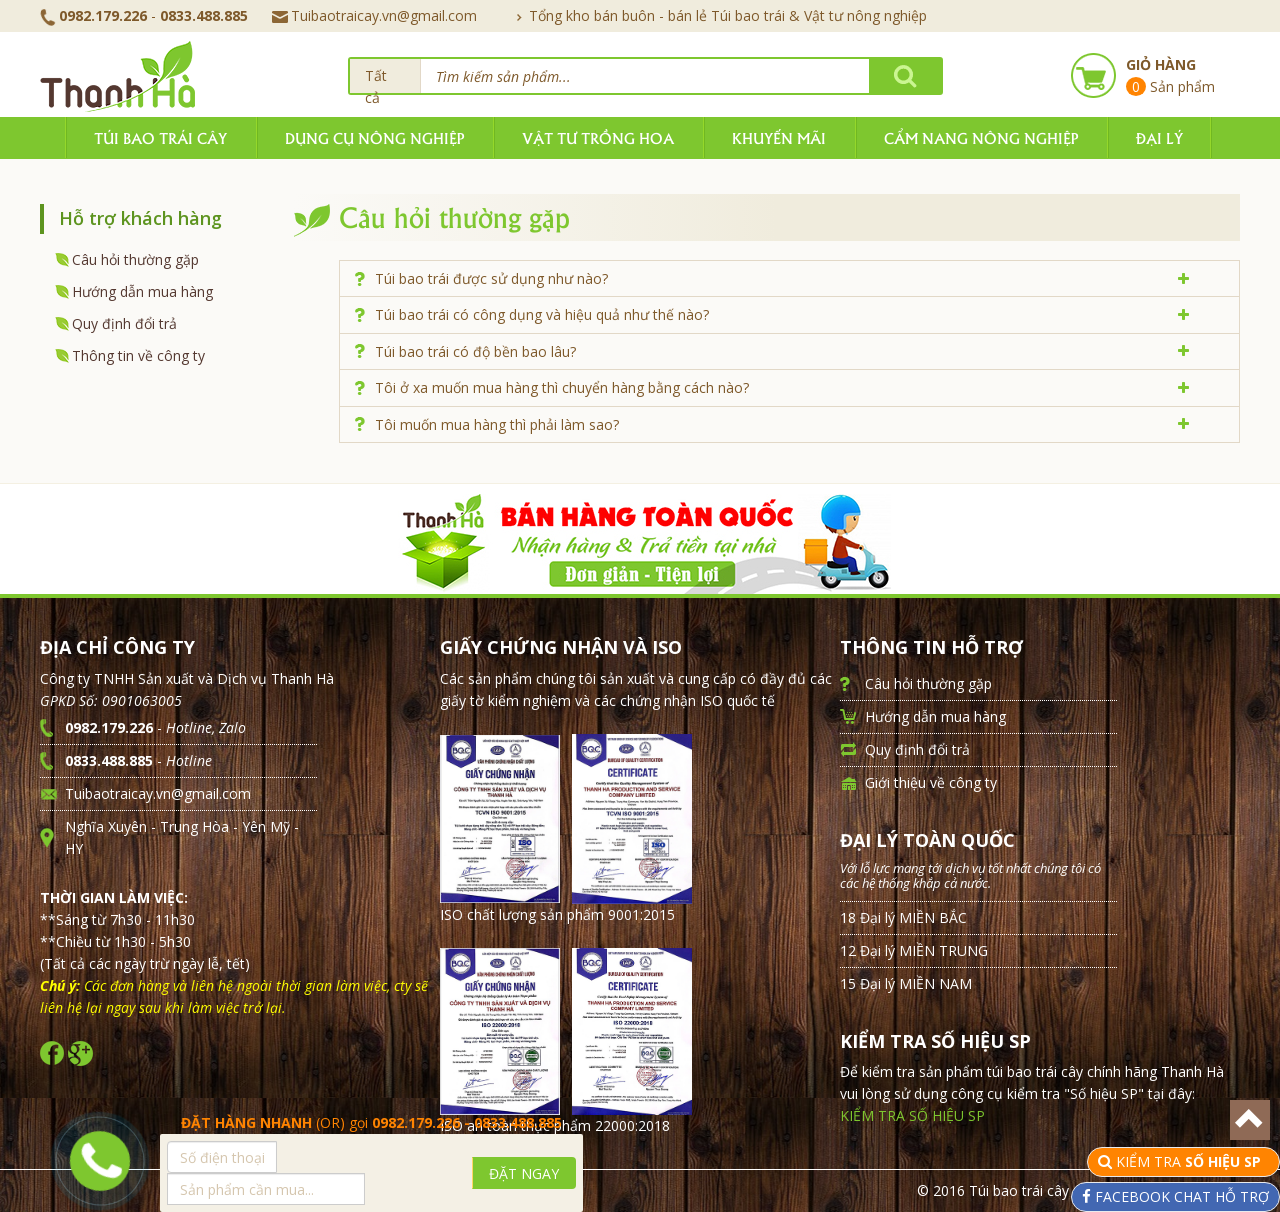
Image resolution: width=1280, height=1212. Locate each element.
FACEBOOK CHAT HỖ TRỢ (1180, 1196)
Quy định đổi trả (124, 323)
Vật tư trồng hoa (598, 137)
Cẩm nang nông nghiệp (981, 137)
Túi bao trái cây (160, 137)
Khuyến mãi (779, 137)
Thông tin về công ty (138, 355)
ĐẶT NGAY (524, 1173)
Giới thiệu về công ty (931, 782)
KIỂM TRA (1190, 1161)
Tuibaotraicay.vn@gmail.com (374, 15)
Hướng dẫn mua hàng (142, 291)
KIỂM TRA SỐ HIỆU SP (912, 1115)
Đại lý (1159, 137)
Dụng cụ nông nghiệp (374, 137)
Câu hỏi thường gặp (135, 259)
